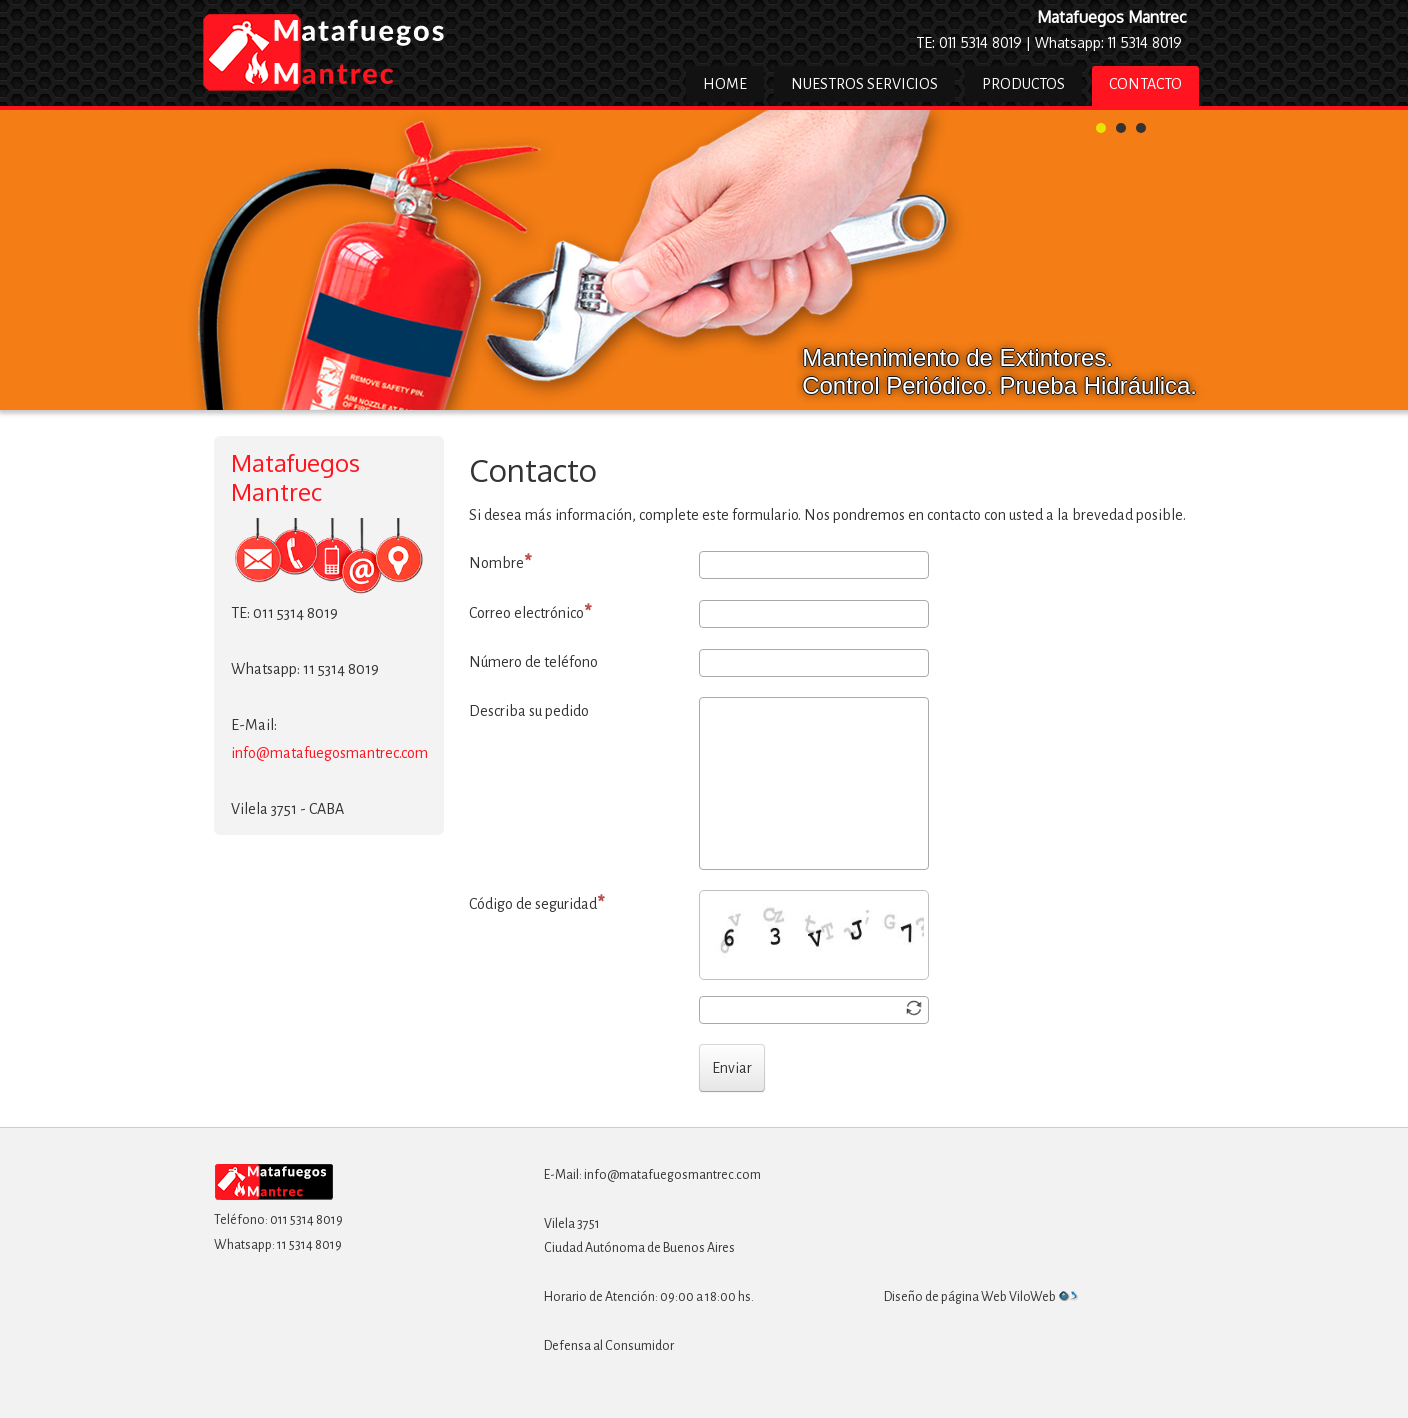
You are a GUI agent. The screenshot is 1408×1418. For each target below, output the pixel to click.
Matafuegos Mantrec (1112, 17)
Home (725, 84)
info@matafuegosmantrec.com (329, 753)
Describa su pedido (529, 711)
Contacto (1145, 84)
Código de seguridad (537, 903)
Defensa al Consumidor (609, 1346)
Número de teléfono (533, 662)
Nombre (500, 562)
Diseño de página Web (945, 1297)
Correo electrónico (530, 612)
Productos (1023, 84)
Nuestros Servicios (864, 84)
